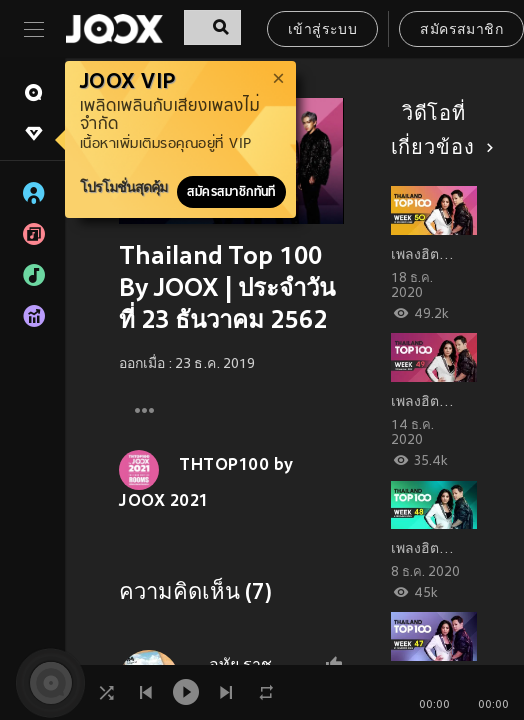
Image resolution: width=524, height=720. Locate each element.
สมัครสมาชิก (461, 30)
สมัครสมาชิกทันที (231, 192)
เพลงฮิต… (422, 255)
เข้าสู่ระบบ (322, 30)
